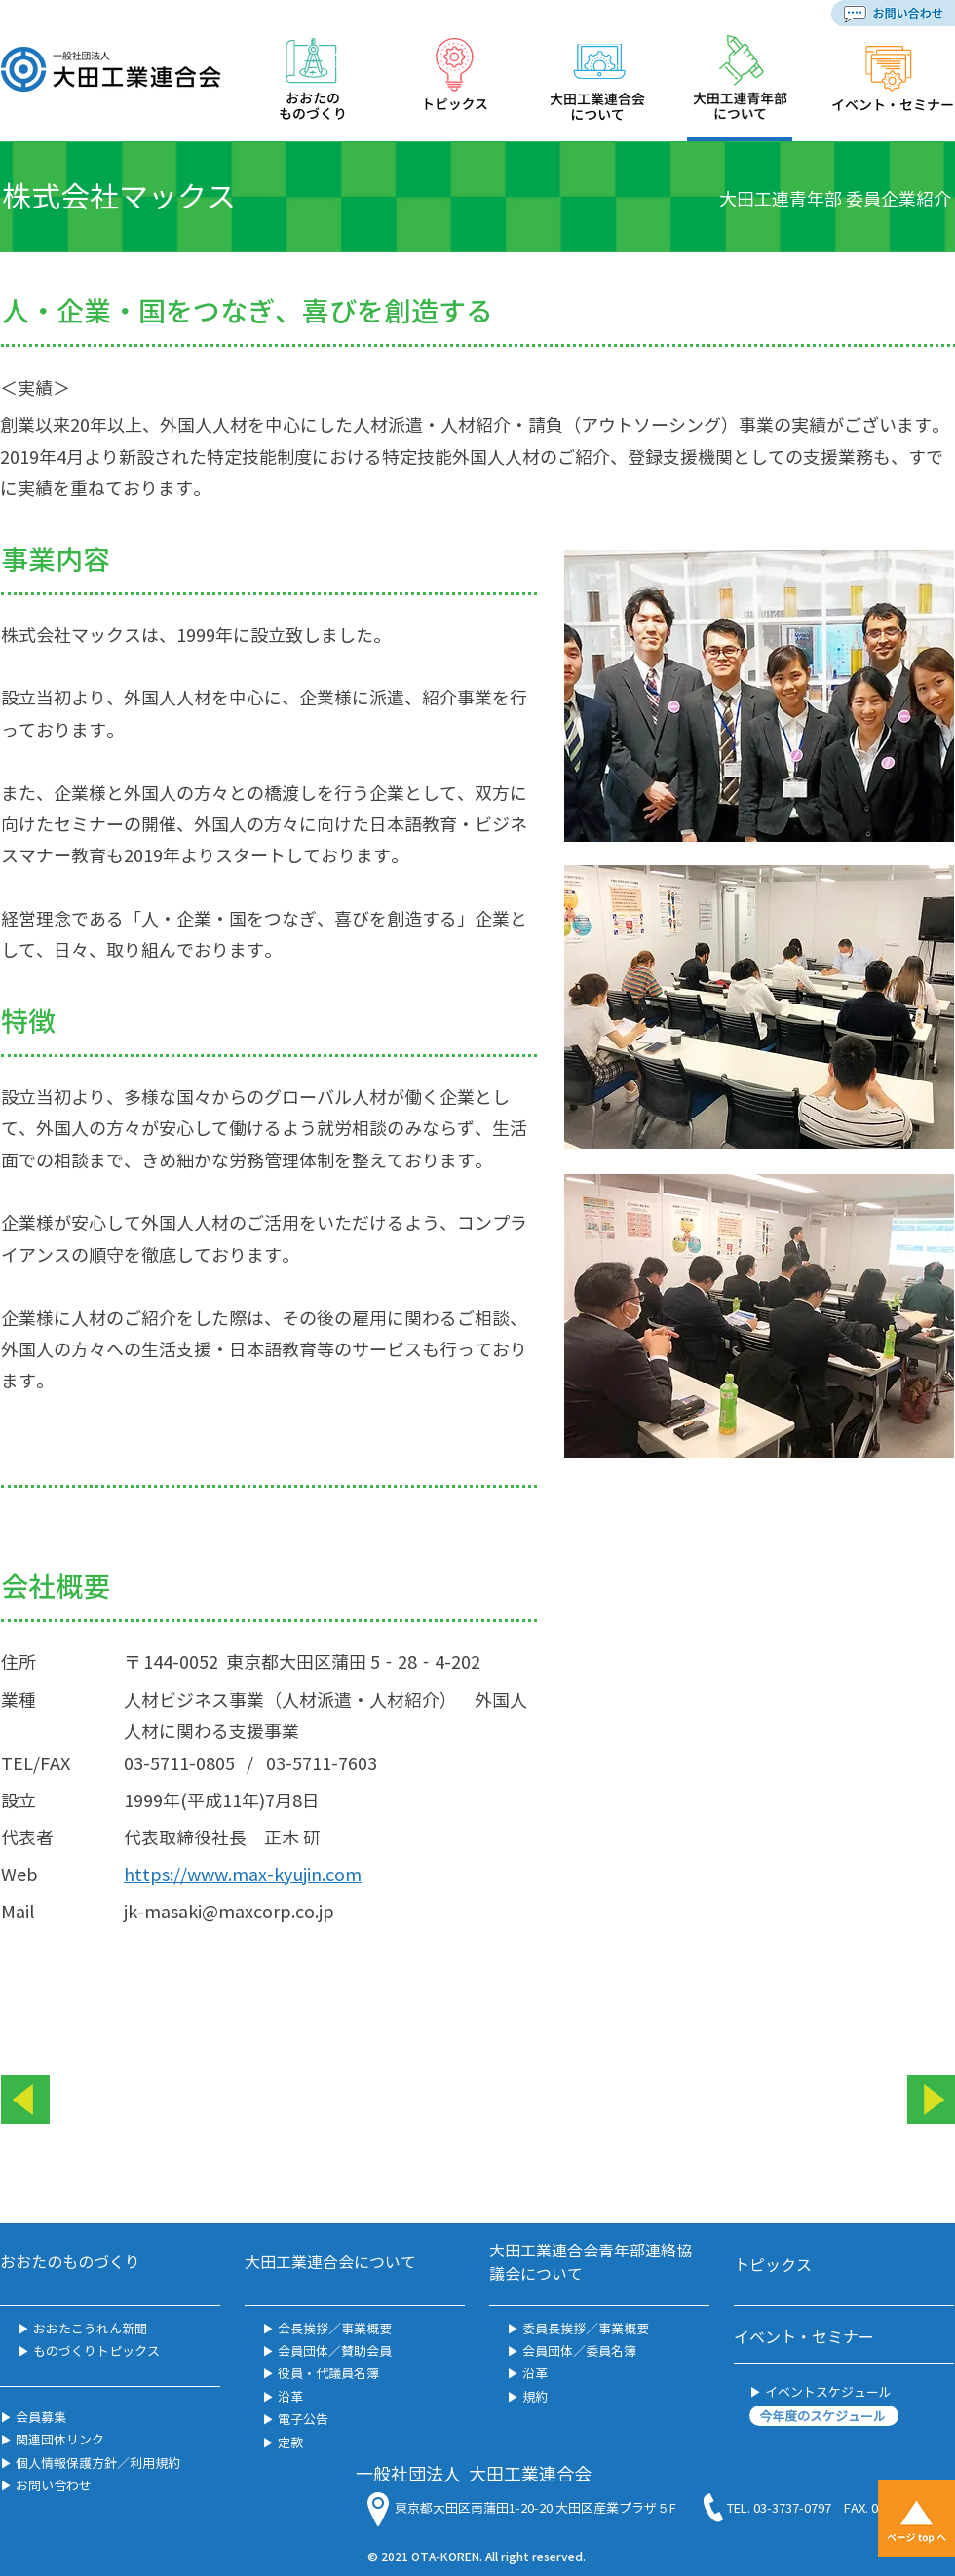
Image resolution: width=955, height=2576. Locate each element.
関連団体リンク (58, 2439)
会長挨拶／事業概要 (335, 2328)
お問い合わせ (52, 2485)
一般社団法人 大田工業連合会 (474, 2473)
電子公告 (303, 2418)
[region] (312, 87)
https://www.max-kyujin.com (243, 1874)
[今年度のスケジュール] (823, 2416)
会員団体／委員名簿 (577, 2350)
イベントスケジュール (827, 2391)
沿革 (289, 2396)
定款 (290, 2442)
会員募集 (39, 2416)
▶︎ (24, 2350)
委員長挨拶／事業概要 (585, 2328)
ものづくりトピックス (95, 2350)
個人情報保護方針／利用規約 (96, 2462)
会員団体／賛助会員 (333, 2350)
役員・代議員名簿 (328, 2373)
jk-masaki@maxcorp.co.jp (229, 1911)
